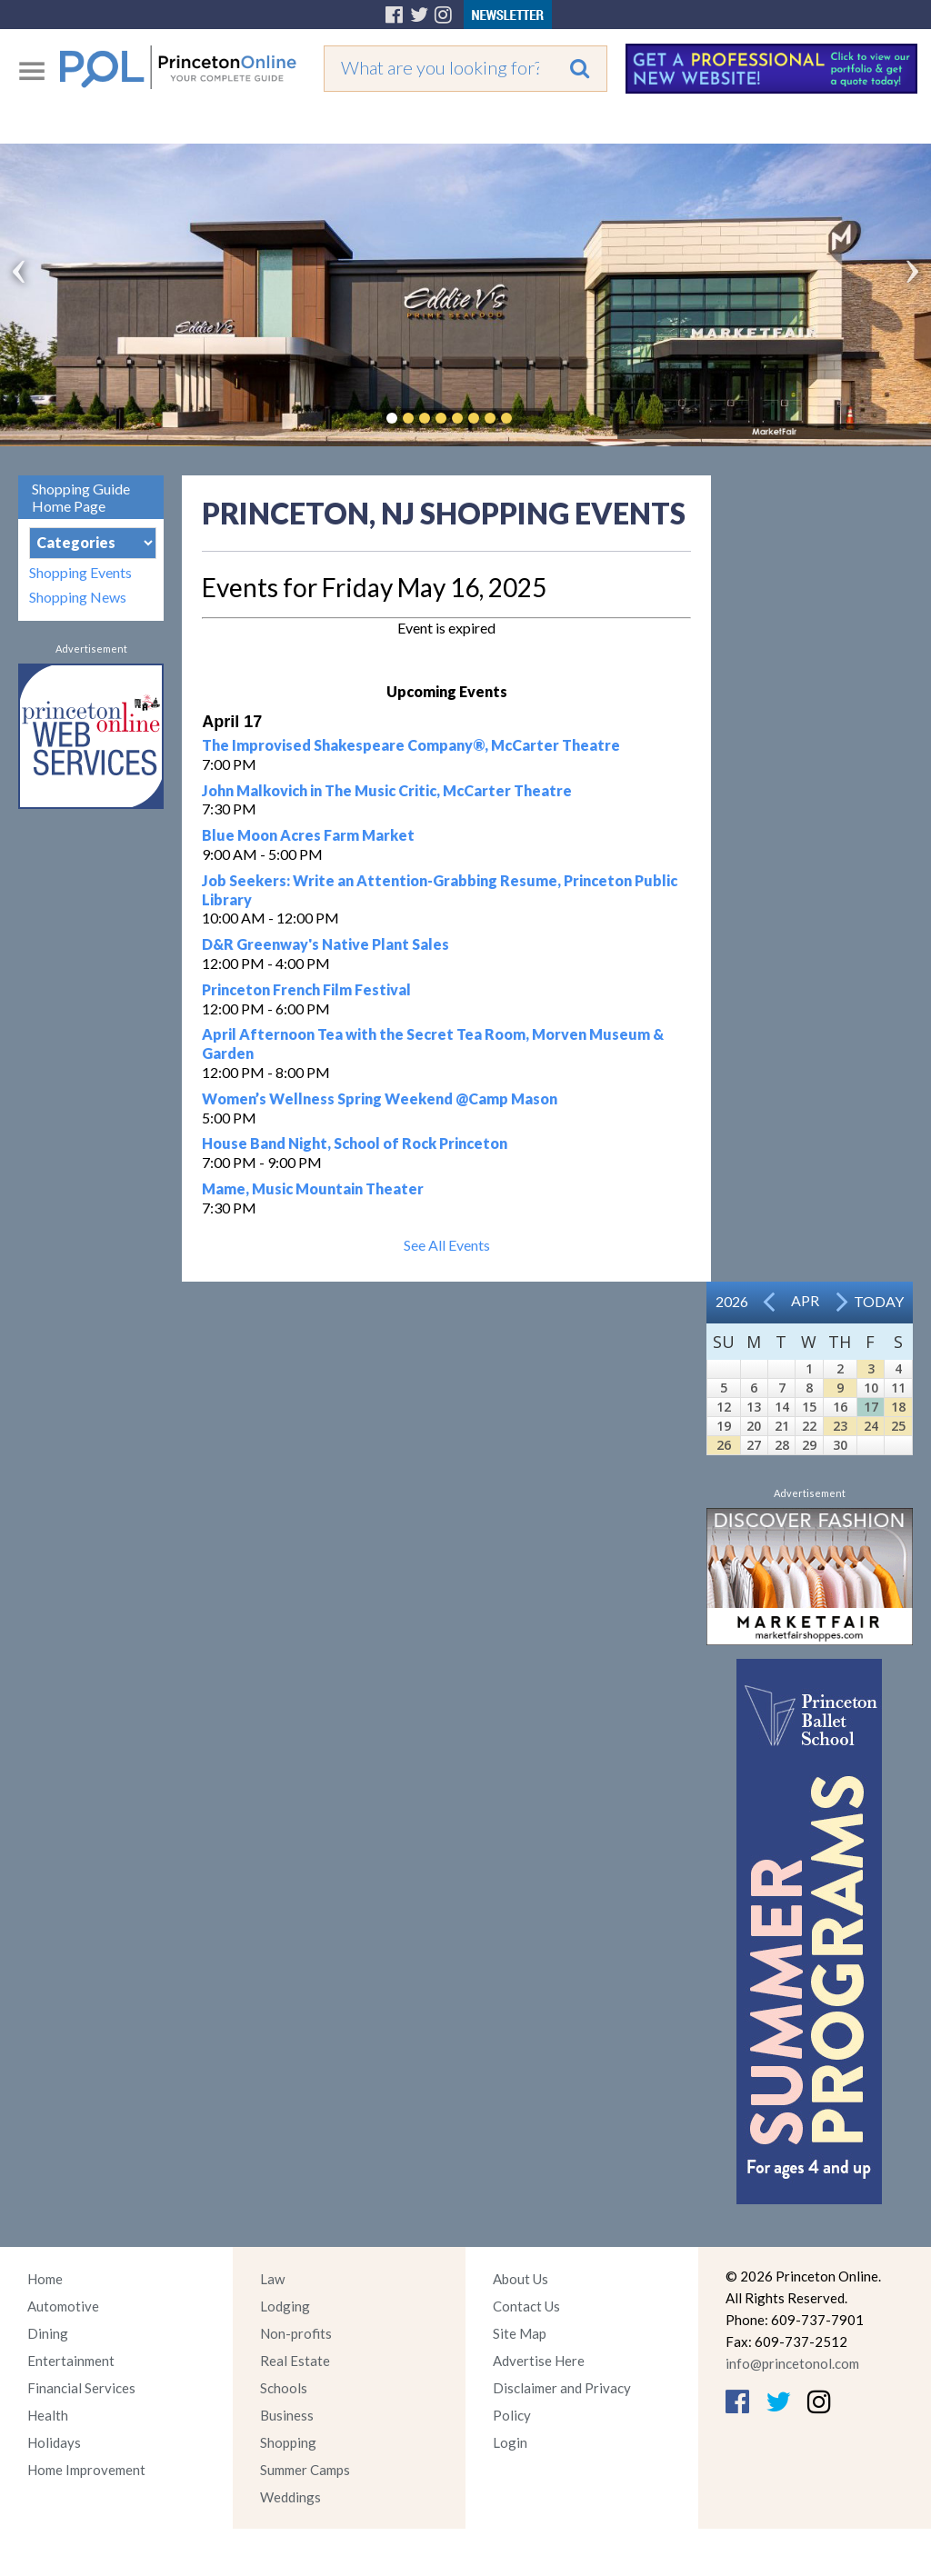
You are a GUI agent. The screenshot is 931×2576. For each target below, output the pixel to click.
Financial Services (81, 2388)
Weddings (290, 2497)
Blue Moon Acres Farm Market (308, 835)
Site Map (519, 2333)
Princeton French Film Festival (306, 989)
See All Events (447, 1244)
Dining (47, 2333)
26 (723, 1444)
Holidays (54, 2442)
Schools (283, 2388)
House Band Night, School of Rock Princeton (354, 1143)
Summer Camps (305, 2469)
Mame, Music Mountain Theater (313, 1188)
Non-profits (296, 2333)
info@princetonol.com (792, 2363)
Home (45, 2279)
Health (47, 2415)
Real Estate (295, 2360)
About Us (520, 2279)
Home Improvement (86, 2469)
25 (898, 1425)
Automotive (63, 2306)
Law (272, 2279)
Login (510, 2442)
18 (898, 1406)
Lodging (285, 2306)
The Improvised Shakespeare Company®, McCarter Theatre (411, 745)
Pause (534, 418)
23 (840, 1425)
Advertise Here (539, 2360)
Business (287, 2415)
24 (871, 1425)
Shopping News (77, 596)
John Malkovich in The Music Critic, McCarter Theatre (387, 790)
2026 (732, 1301)
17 (871, 1406)
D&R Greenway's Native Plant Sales (325, 944)
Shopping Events (80, 572)
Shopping (288, 2442)
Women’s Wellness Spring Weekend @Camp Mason (379, 1098)
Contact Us (526, 2306)
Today (879, 1301)
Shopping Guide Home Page (81, 497)
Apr (805, 1300)
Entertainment (71, 2360)
